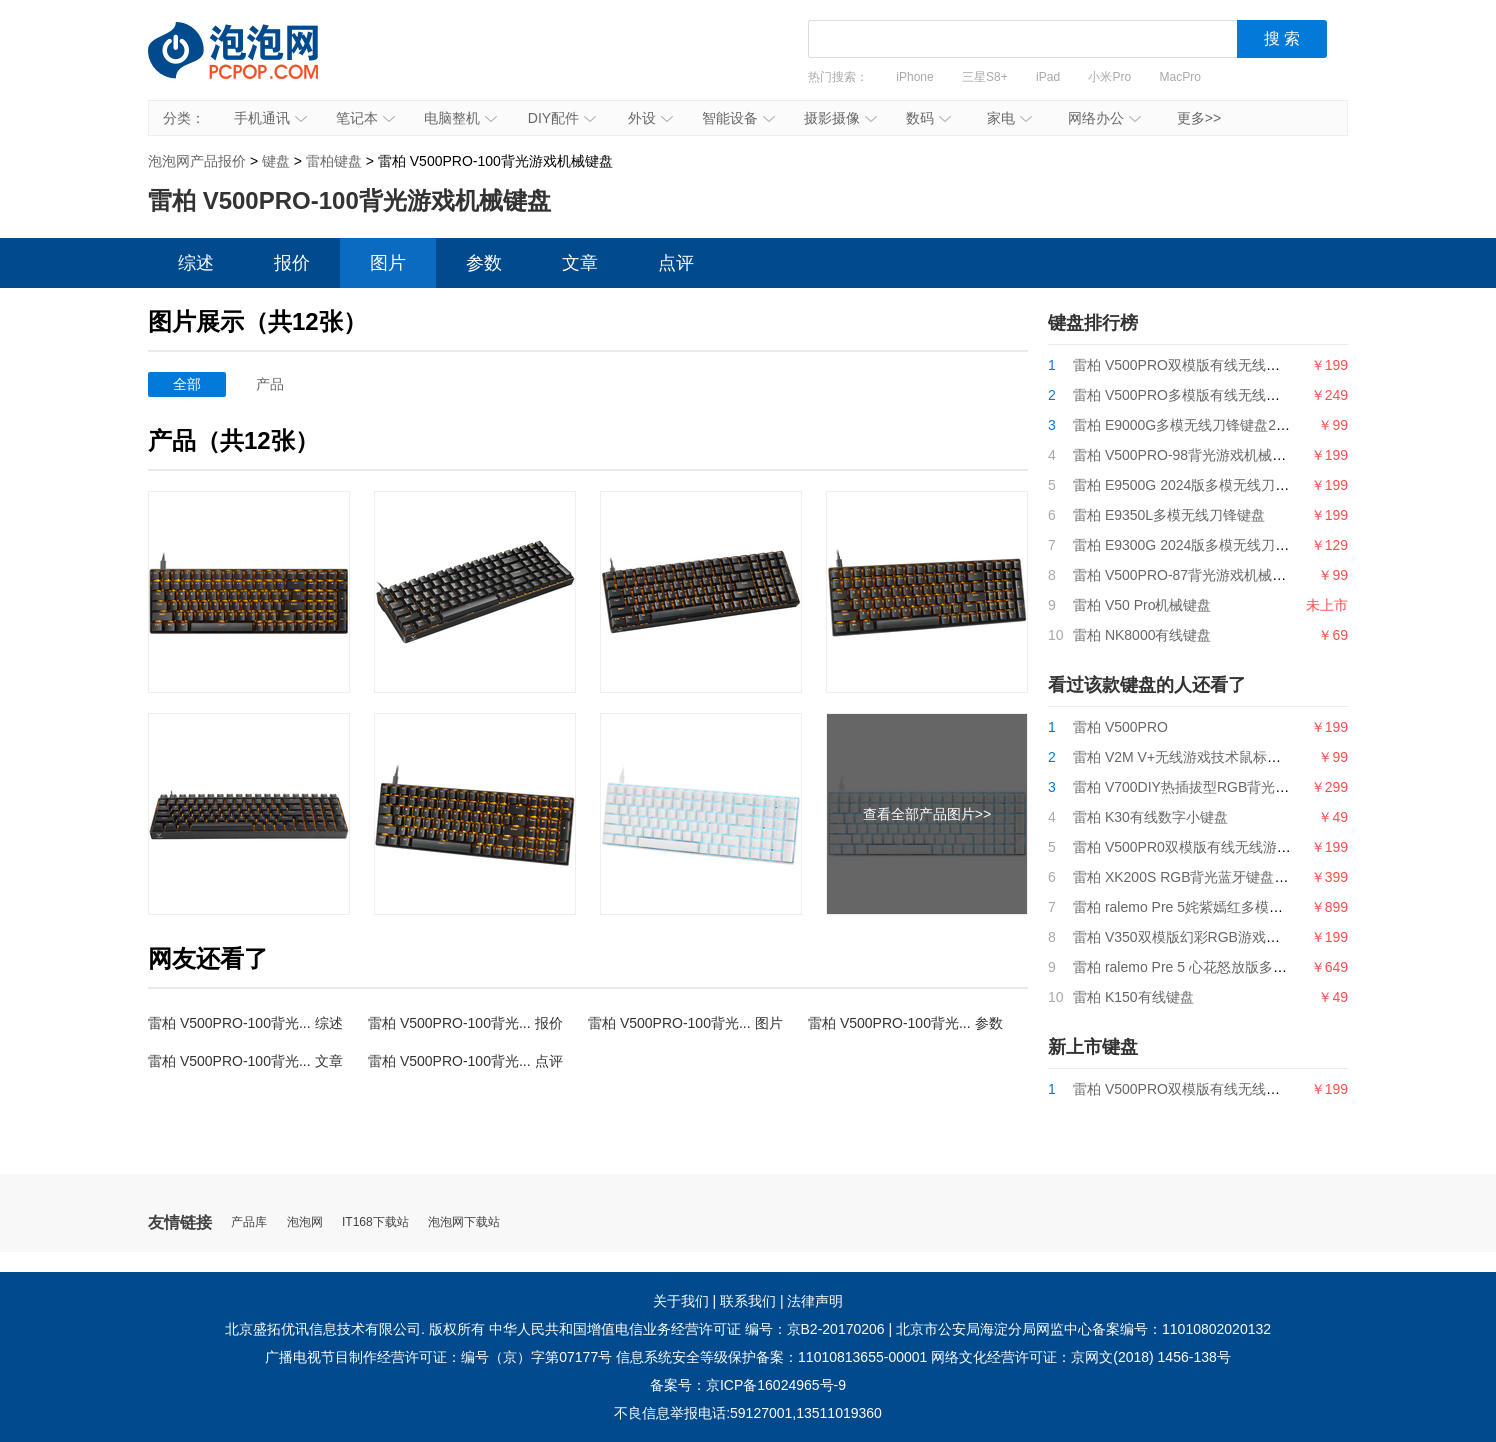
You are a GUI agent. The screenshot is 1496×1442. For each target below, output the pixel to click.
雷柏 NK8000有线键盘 (1142, 635)
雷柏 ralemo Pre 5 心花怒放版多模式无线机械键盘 (1229, 967)
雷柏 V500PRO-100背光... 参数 (905, 1023)
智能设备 (738, 118)
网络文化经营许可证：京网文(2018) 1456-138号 (1081, 1357)
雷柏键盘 (334, 161)
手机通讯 (270, 118)
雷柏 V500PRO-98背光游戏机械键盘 (1186, 455)
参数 (484, 263)
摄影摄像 (840, 118)
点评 (676, 263)
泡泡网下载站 (464, 1222)
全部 (187, 384)
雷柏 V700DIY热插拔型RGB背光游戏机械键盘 (1216, 787)
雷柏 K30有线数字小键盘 (1150, 817)
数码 (928, 118)
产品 (270, 384)
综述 (196, 263)
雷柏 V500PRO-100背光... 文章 (245, 1061)
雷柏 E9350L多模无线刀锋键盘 (1169, 515)
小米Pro (1109, 77)
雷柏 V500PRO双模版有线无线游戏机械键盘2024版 (1234, 365)
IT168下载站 (375, 1222)
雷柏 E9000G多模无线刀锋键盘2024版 (1193, 425)
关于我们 (681, 1301)
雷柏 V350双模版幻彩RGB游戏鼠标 (1183, 937)
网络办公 (1104, 118)
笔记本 (365, 118)
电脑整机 (460, 118)
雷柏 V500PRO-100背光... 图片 (685, 1023)
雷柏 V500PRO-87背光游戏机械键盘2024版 (1209, 575)
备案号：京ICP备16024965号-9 (748, 1385)
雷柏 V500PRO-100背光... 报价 (465, 1023)
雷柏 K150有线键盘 (1133, 997)
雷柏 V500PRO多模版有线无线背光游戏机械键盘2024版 (1248, 395)
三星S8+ (985, 77)
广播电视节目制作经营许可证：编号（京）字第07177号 (438, 1357)
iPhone (914, 77)
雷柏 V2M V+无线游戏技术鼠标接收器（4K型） (1220, 757)
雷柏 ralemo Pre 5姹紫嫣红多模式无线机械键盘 (1220, 907)
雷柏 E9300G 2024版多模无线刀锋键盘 (1195, 545)
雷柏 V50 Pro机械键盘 (1142, 605)
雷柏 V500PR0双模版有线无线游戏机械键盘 (1210, 847)
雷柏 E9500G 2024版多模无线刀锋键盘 (1195, 485)
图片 (388, 263)
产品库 (249, 1222)
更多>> (1199, 118)
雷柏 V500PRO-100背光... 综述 (245, 1023)
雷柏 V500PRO (1120, 727)
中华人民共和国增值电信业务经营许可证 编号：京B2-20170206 (687, 1329)
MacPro (1180, 77)
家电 (1009, 118)
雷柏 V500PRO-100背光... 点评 (465, 1061)
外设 (650, 118)
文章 (580, 263)
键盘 (276, 161)
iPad (1048, 77)
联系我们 (748, 1301)
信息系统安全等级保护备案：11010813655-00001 (771, 1357)
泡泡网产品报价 (253, 65)
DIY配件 (562, 118)
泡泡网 (305, 1222)
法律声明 (815, 1301)
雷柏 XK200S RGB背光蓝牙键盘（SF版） (1203, 877)
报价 (292, 263)
